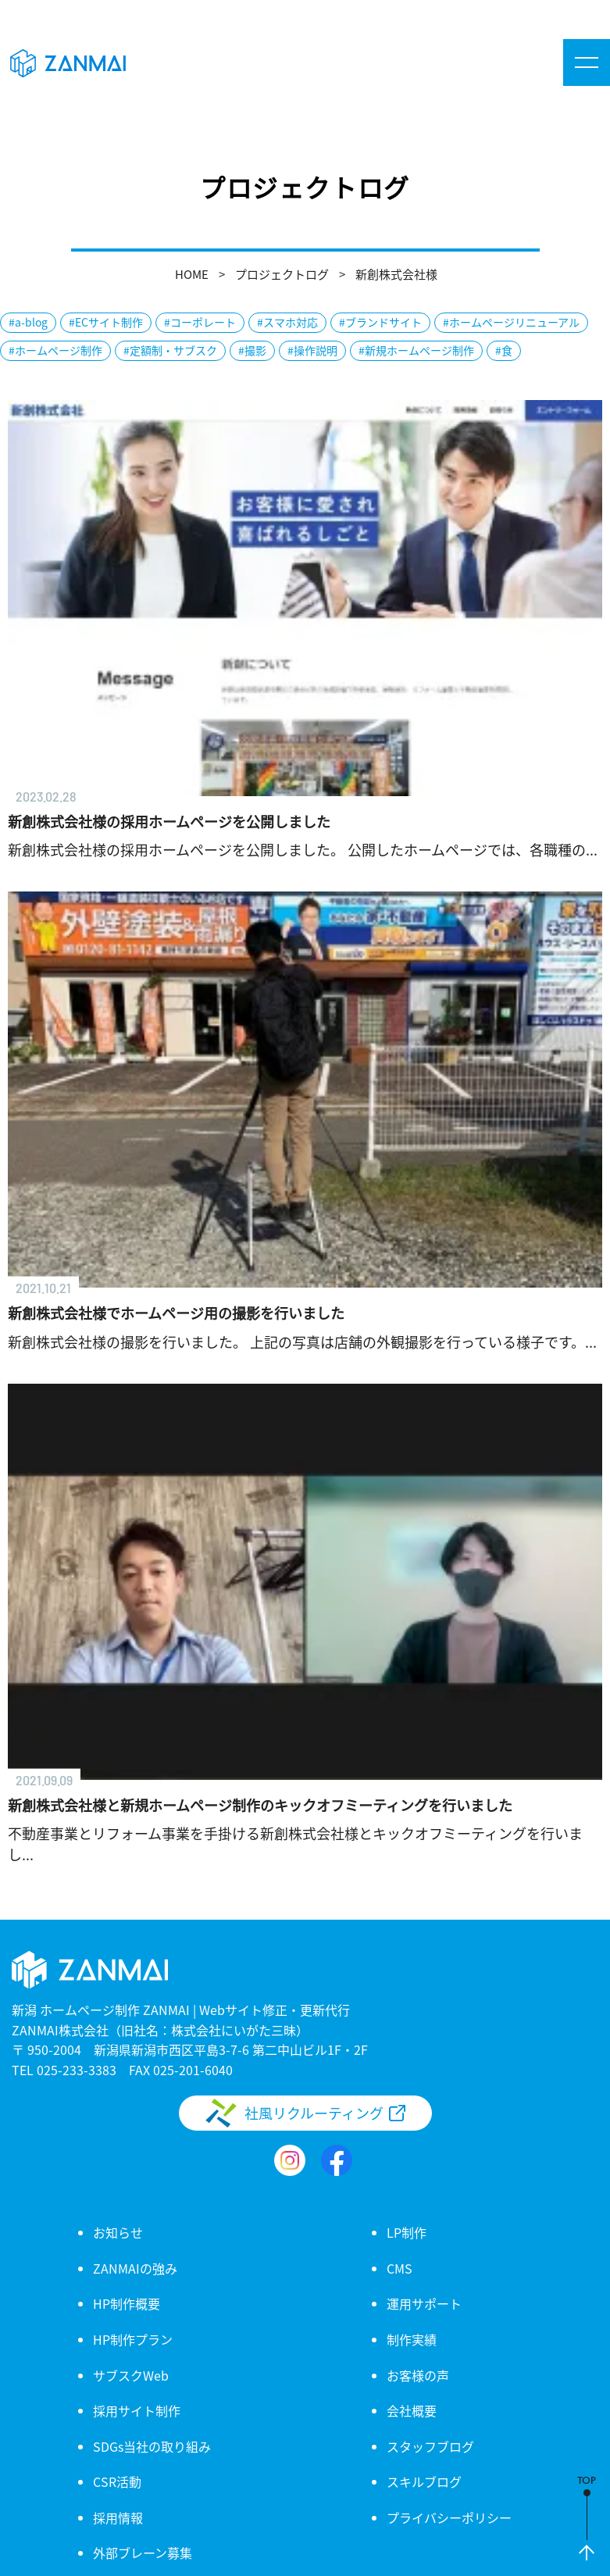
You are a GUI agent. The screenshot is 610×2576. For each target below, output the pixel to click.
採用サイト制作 (136, 2410)
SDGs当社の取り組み (152, 2446)
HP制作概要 (126, 2303)
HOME (192, 274)
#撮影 (252, 350)
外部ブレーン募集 (142, 2552)
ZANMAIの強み (135, 2268)
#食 (503, 350)
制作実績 (412, 2339)
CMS (399, 2268)
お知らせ (118, 2232)
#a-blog (28, 322)
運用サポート (424, 2303)
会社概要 (412, 2410)
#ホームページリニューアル (511, 322)
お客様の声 (418, 2375)
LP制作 (406, 2232)
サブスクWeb (131, 2375)
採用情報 (118, 2517)
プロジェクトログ (282, 274)
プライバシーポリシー (449, 2517)
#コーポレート (200, 322)
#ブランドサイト (380, 322)
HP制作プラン (133, 2339)
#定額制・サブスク (170, 350)
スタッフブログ (430, 2446)
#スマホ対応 (287, 322)
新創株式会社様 (396, 274)
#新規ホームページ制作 (416, 350)
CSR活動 (117, 2481)
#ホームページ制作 (55, 350)
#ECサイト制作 (106, 322)
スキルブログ (424, 2481)
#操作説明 (312, 350)
